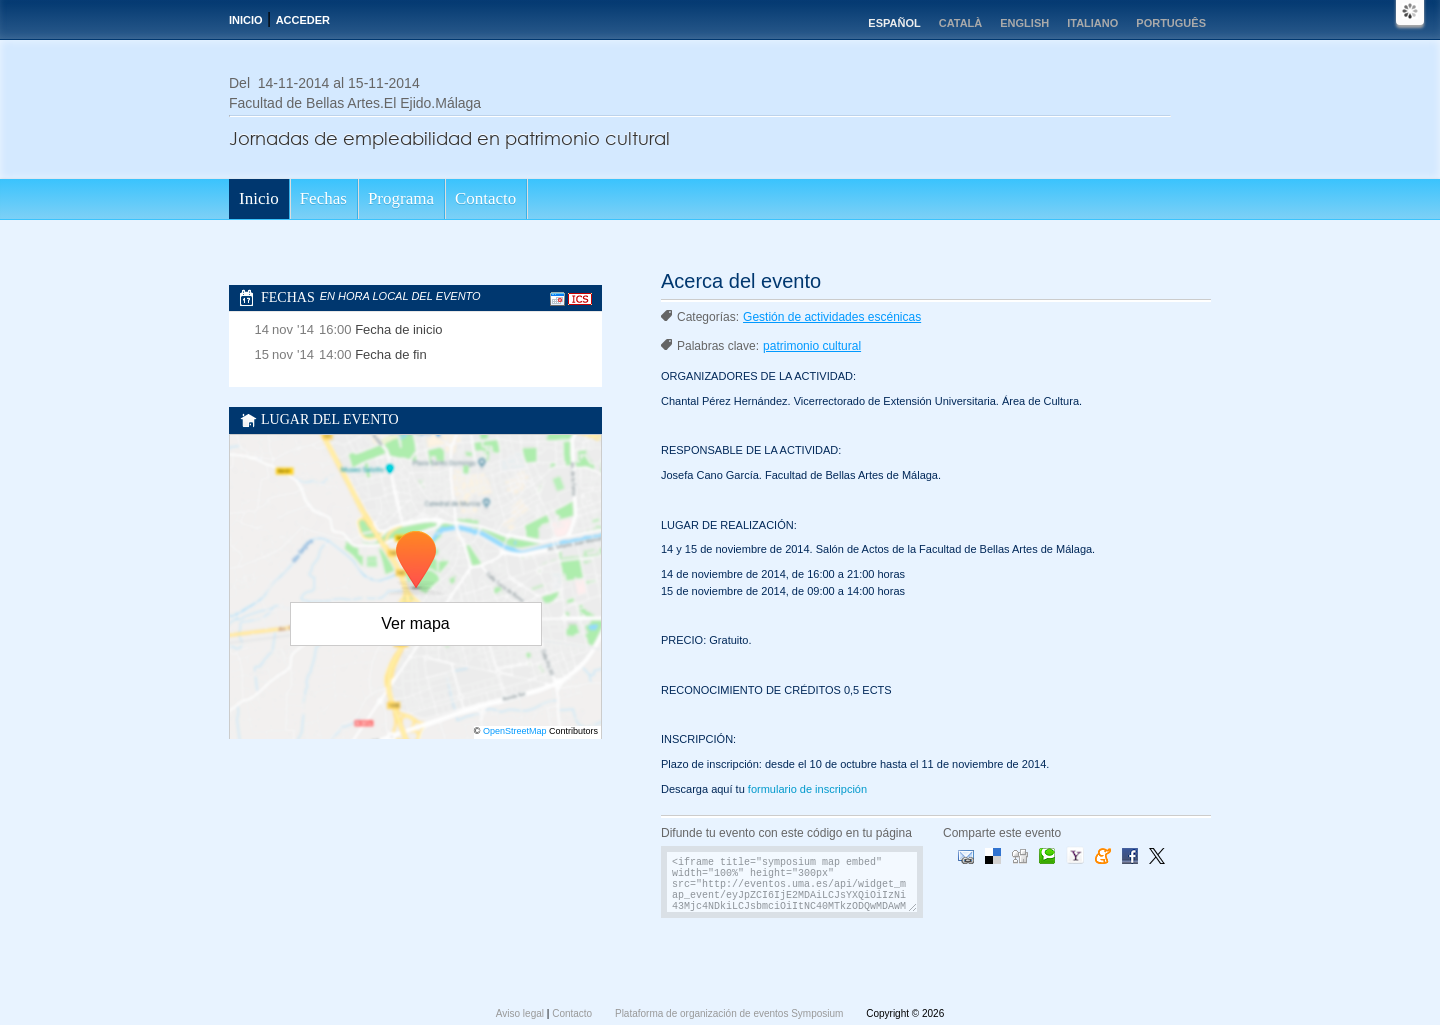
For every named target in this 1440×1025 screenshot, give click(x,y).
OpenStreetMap (515, 731)
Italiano (1092, 23)
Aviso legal (521, 1013)
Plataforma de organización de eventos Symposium (730, 1013)
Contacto (485, 198)
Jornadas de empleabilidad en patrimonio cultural (449, 138)
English (1024, 23)
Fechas (323, 198)
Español (894, 23)
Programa (401, 198)
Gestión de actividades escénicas (832, 317)
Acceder (303, 20)
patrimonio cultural (812, 346)
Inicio (246, 20)
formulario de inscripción (807, 789)
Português (1171, 23)
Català (961, 23)
